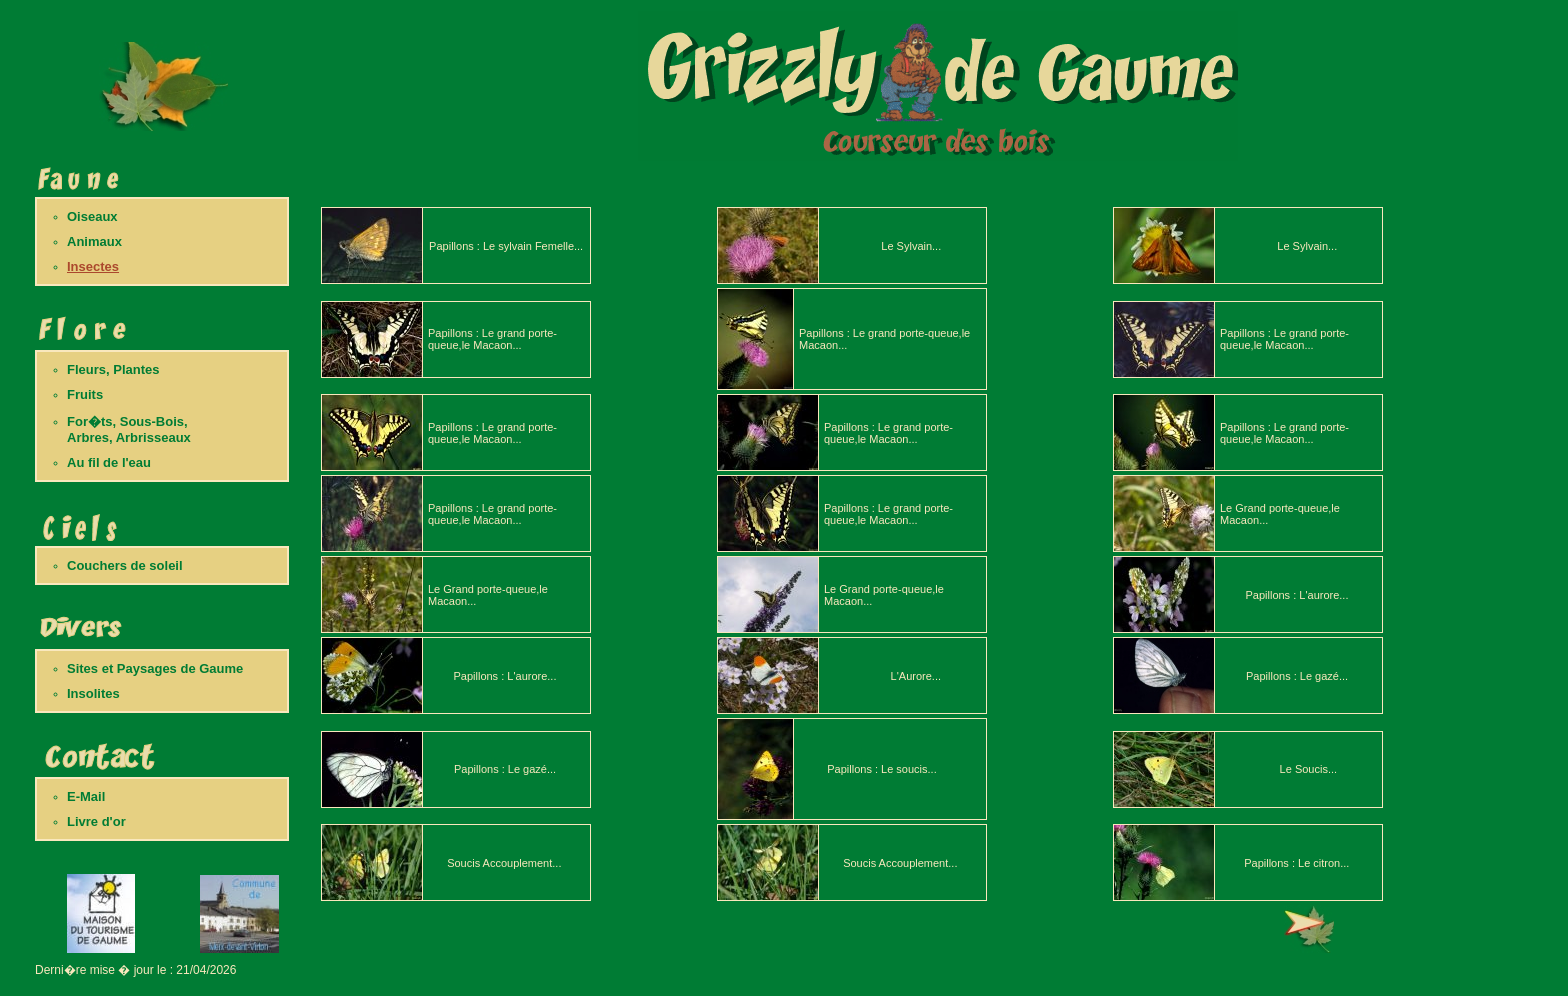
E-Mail (86, 796)
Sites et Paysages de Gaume (155, 668)
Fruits (85, 394)
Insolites (93, 693)
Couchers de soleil (125, 565)
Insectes (93, 266)
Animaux (94, 241)
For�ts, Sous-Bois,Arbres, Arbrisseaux (129, 429)
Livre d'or (96, 821)
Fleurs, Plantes (113, 369)
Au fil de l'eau (109, 462)
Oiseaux (92, 216)
